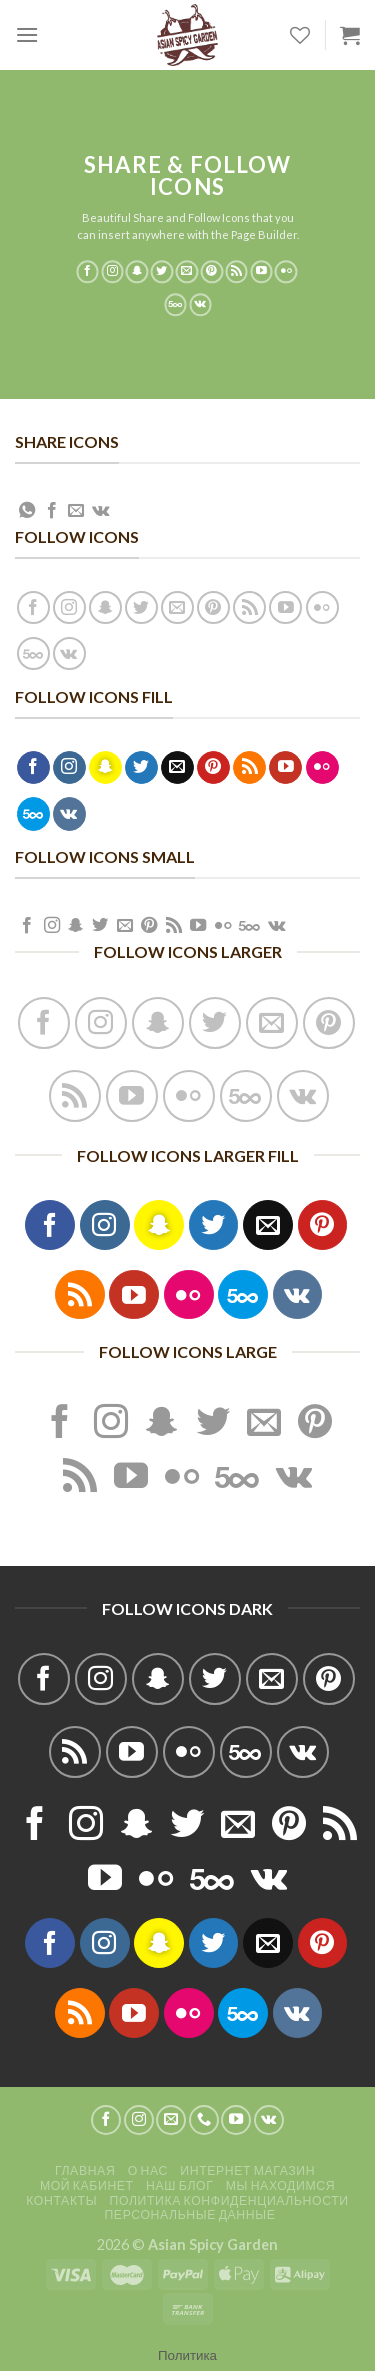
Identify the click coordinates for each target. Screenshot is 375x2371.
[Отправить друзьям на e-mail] (76, 511)
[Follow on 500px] (175, 305)
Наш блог (179, 2185)
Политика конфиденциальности (229, 2200)
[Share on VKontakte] (100, 511)
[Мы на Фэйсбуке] (87, 272)
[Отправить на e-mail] (187, 272)
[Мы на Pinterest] (211, 272)
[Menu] (27, 34)
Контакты (61, 2200)
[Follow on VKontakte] (200, 305)
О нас (148, 2170)
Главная (85, 2170)
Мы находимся (280, 2185)
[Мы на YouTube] (261, 272)
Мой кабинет (87, 2185)
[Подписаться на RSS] (236, 272)
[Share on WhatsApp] (27, 511)
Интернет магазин (247, 2170)
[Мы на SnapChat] (137, 272)
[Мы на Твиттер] (162, 272)
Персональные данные (189, 2214)
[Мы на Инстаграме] (112, 272)
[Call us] (204, 2120)
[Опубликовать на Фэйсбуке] (52, 511)
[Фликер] (286, 272)
